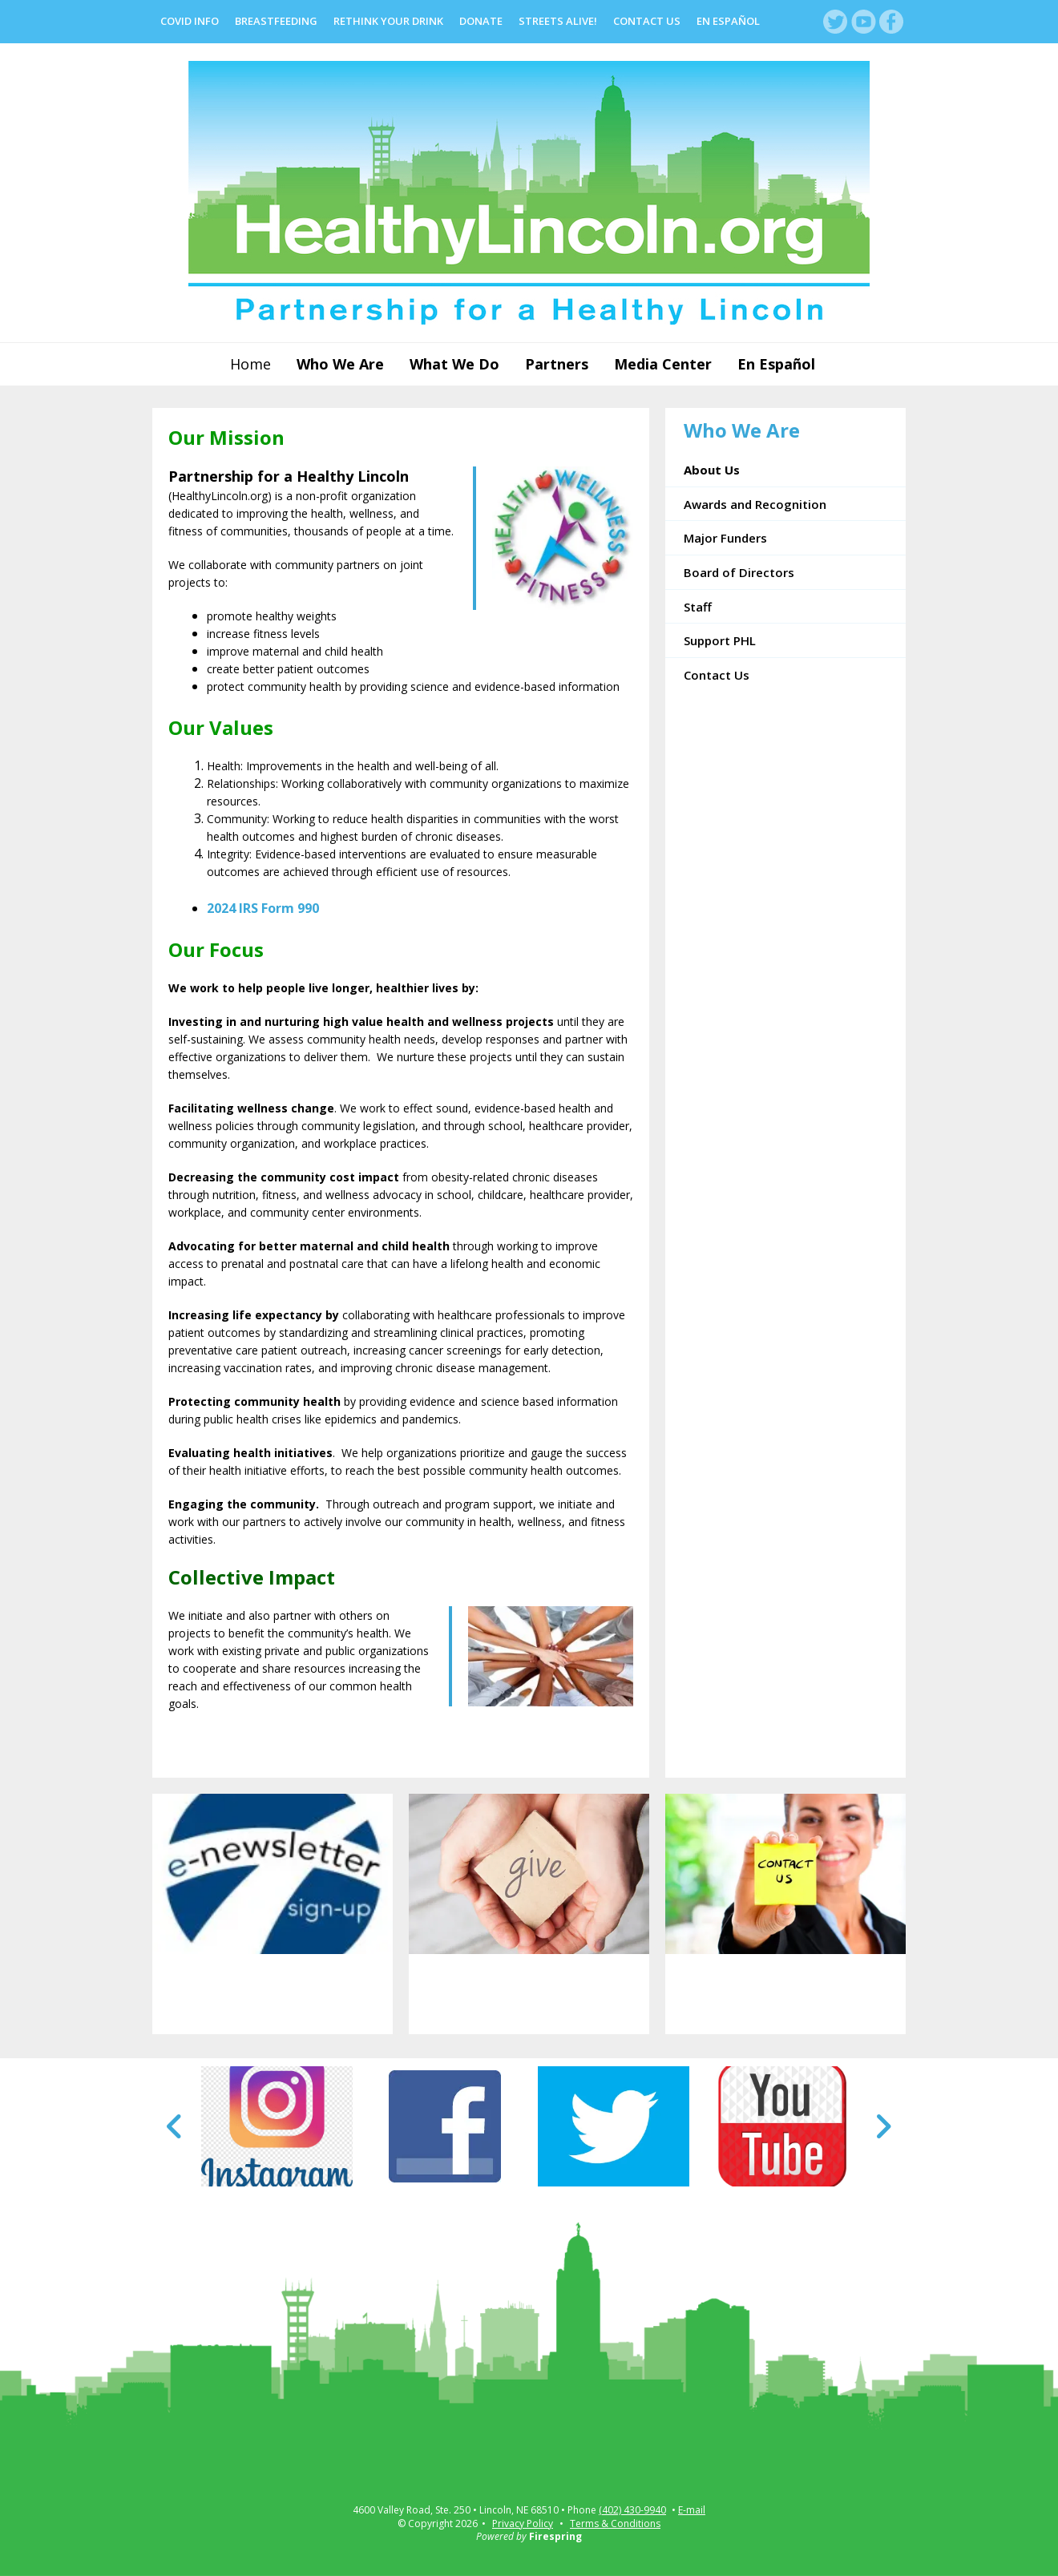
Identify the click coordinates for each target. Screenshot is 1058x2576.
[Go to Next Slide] (883, 2126)
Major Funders (725, 538)
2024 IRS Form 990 (263, 908)
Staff (698, 607)
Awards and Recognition (755, 504)
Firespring (555, 2536)
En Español (728, 21)
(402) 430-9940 (632, 2510)
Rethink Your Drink (388, 21)
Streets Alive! (558, 21)
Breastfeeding (276, 21)
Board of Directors (739, 572)
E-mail (691, 2510)
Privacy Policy (522, 2523)
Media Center (663, 363)
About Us (712, 470)
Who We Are (340, 363)
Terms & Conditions (615, 2523)
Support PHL (720, 640)
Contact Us (646, 21)
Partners (556, 363)
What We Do (454, 363)
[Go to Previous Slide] (175, 2126)
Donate (481, 21)
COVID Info (189, 21)
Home (250, 363)
